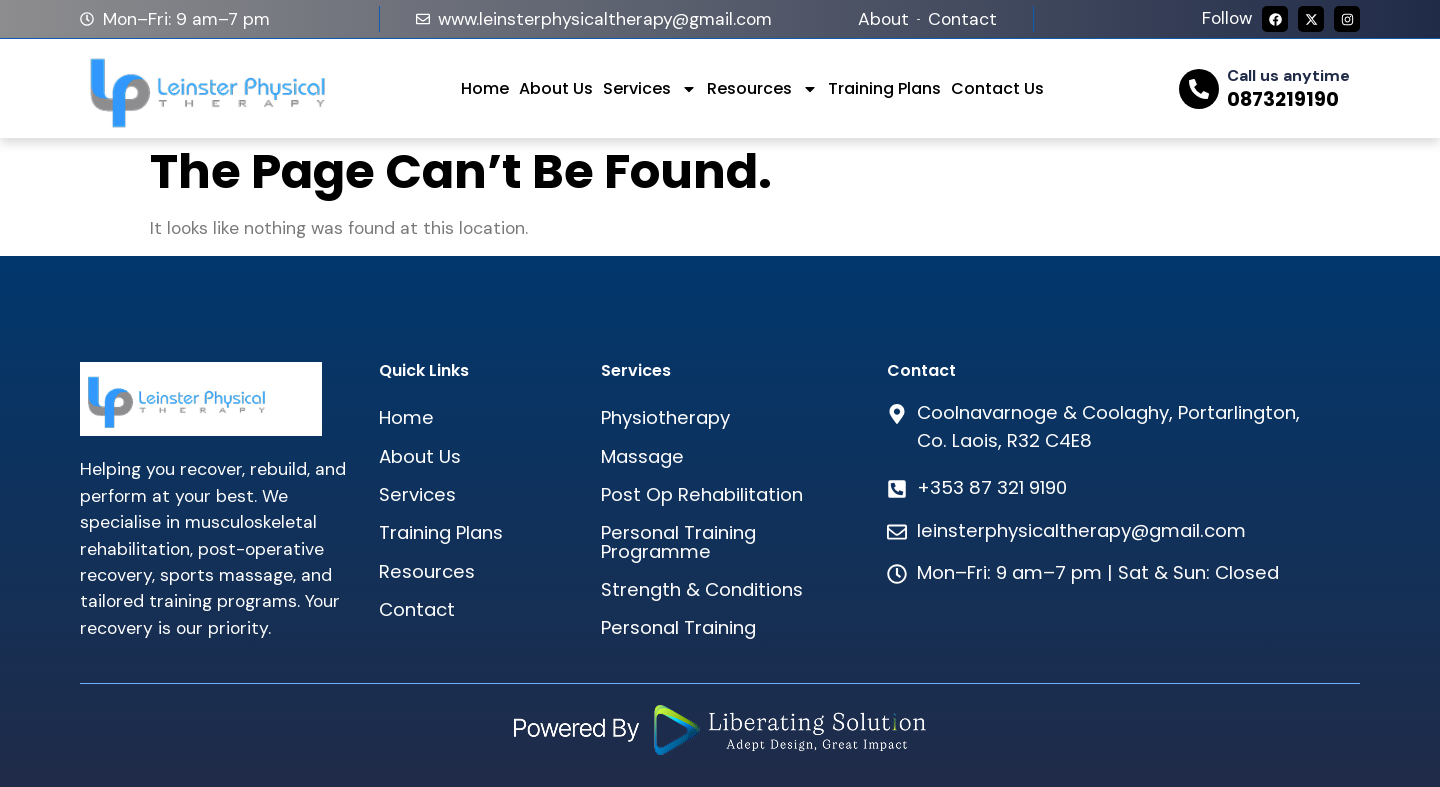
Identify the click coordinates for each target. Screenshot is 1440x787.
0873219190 (1283, 99)
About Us (556, 88)
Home (485, 88)
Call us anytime (1288, 75)
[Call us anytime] (1199, 89)
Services (650, 89)
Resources (762, 89)
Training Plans (884, 88)
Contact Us (997, 88)
